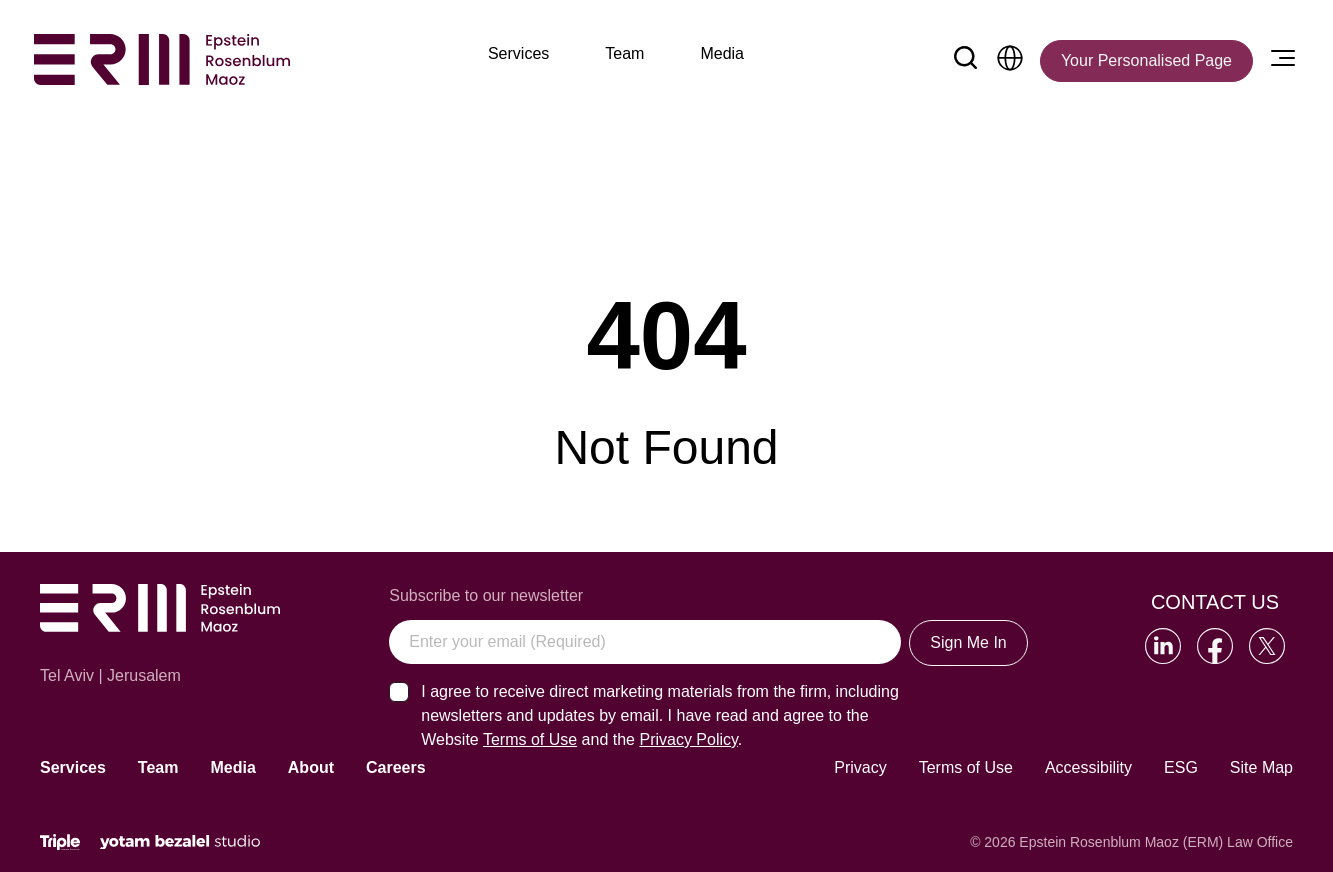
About (311, 767)
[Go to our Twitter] (1267, 646)
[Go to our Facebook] (1215, 646)
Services (73, 767)
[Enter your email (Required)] (645, 642)
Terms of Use (966, 767)
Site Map (1261, 767)
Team (158, 767)
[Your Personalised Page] (1146, 61)
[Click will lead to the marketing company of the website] (60, 842)
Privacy (860, 767)
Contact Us (1215, 602)
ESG (1181, 767)
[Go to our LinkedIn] (1163, 646)
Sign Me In (968, 642)
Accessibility (1088, 767)
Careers (396, 767)
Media (232, 767)
